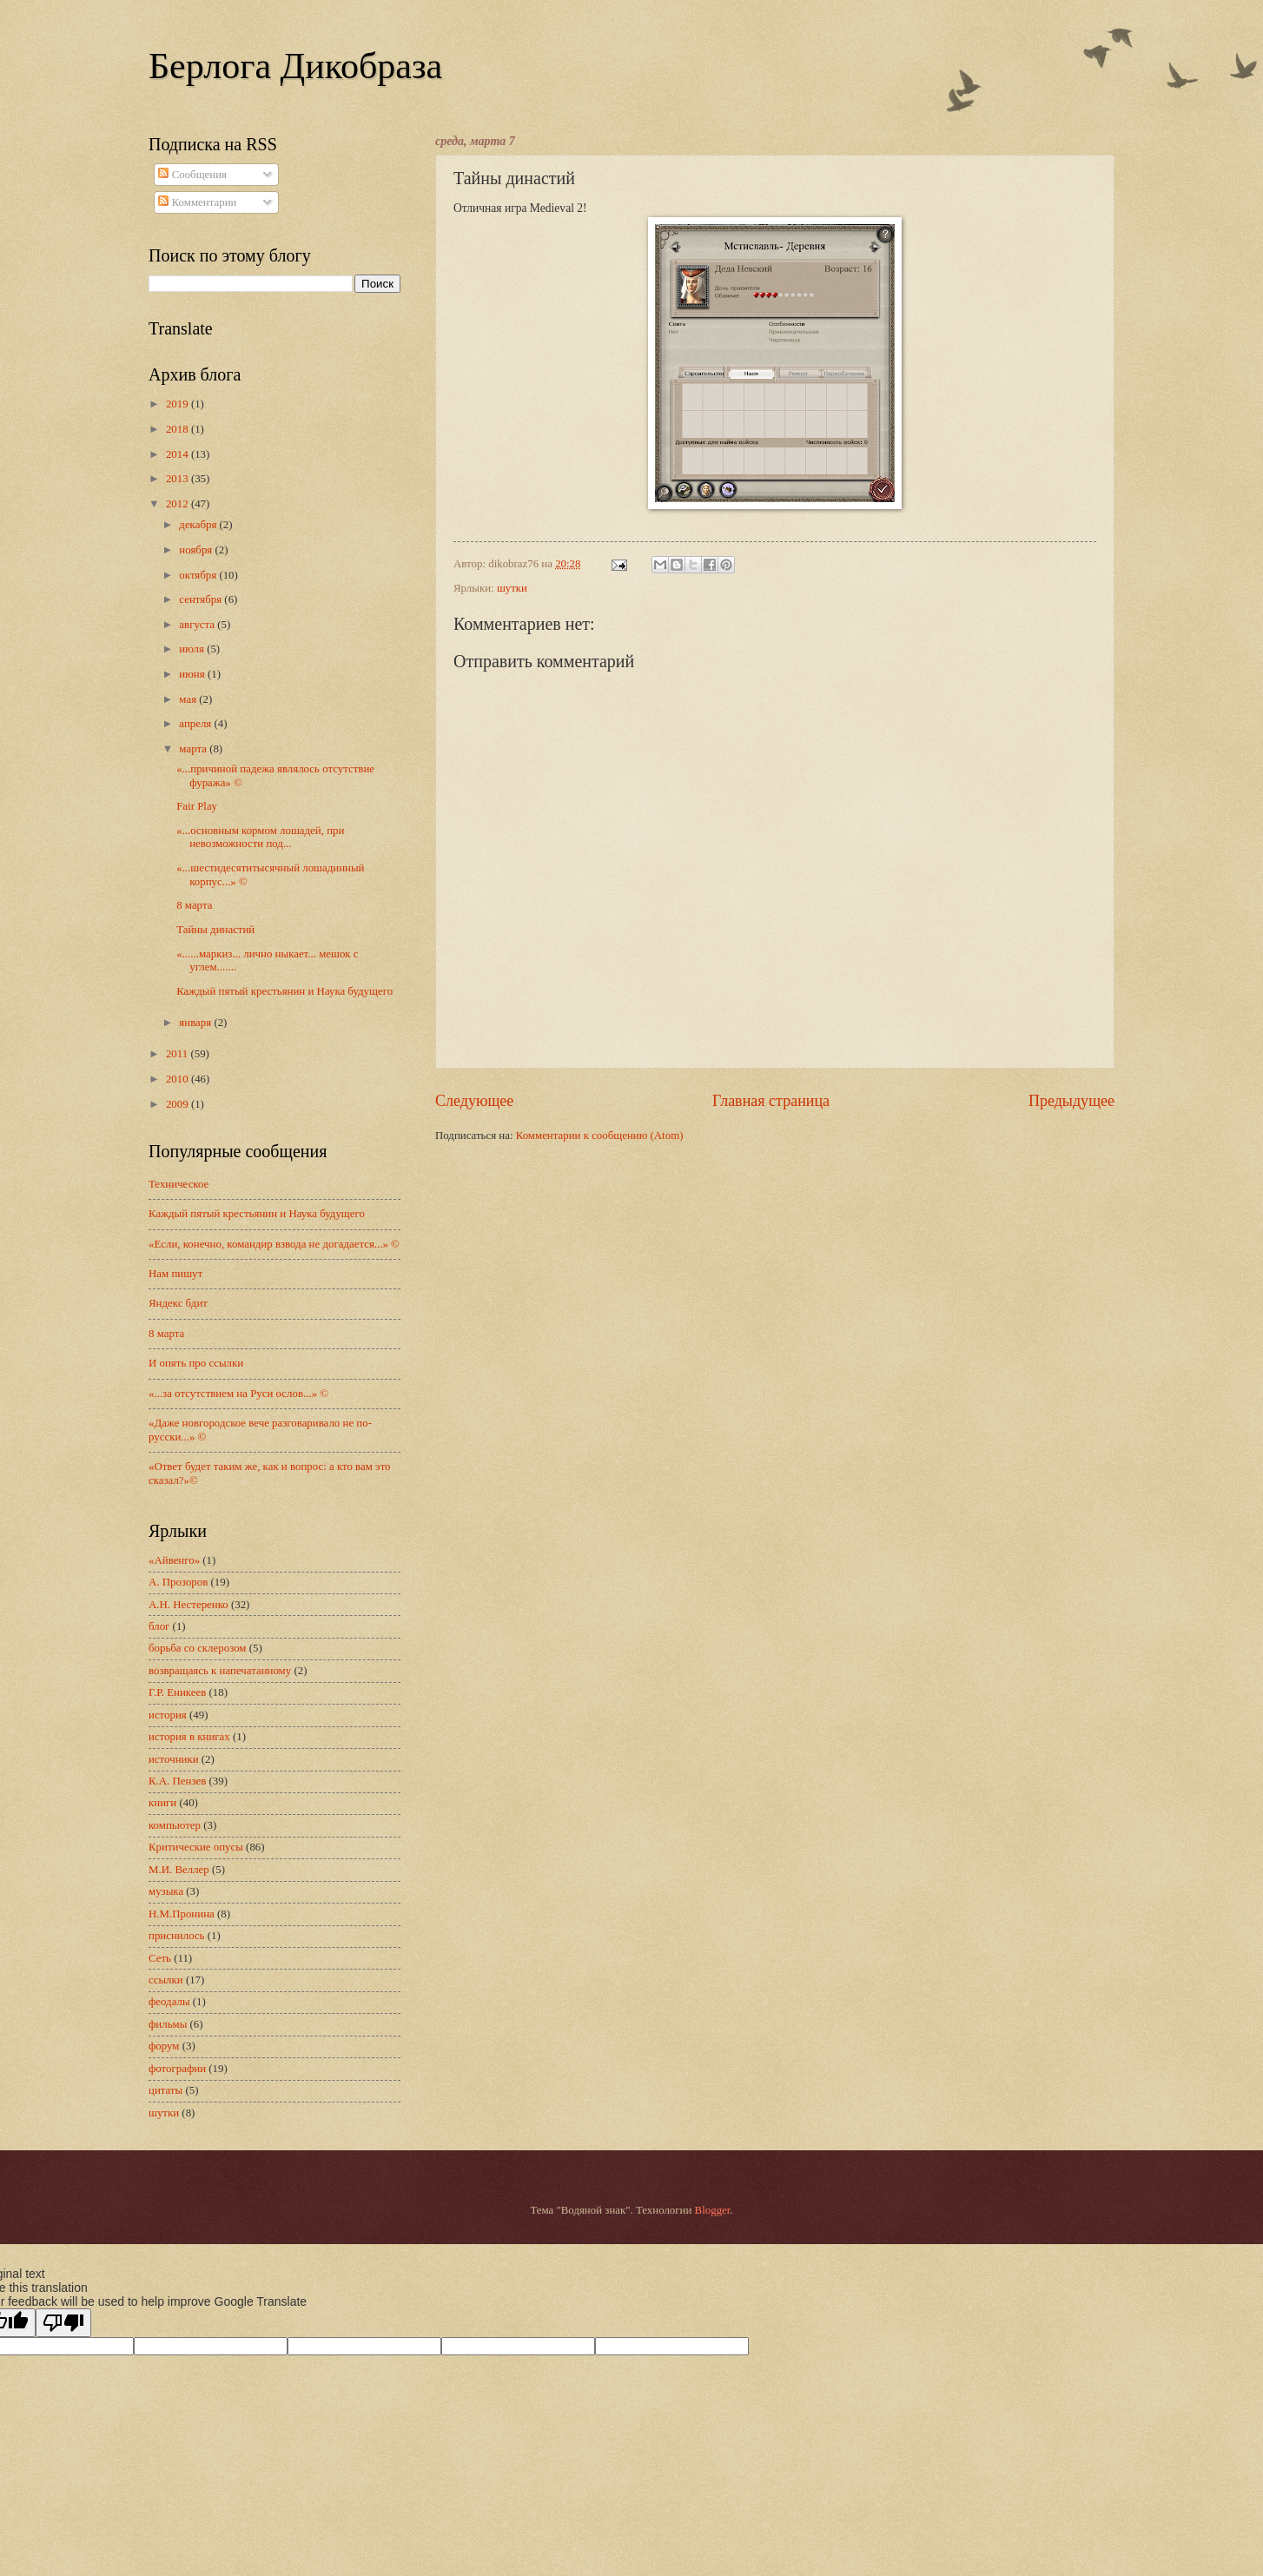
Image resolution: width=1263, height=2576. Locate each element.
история (168, 1715)
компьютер (175, 1825)
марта (194, 749)
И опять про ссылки (196, 1363)
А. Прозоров (178, 1582)
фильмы (168, 2024)
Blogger (713, 2210)
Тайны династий (215, 930)
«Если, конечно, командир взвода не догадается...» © (274, 1244)
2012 (178, 504)
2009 (178, 1104)
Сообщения (192, 175)
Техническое (178, 1184)
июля (193, 649)
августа (198, 625)
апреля (196, 724)
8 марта (194, 905)
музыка (166, 1891)
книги (162, 1803)
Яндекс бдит (178, 1303)
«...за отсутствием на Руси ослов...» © (238, 1393)
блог (159, 1626)
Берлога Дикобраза (295, 66)
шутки (512, 588)
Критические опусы (196, 1847)
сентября (201, 599)
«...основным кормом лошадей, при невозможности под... (260, 837)
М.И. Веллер (179, 1870)
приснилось (176, 1936)
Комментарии (197, 202)
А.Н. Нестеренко (188, 1605)
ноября (197, 550)
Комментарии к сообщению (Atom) (600, 1135)
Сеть (160, 1958)
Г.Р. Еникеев (177, 1692)
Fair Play (196, 806)
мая (189, 699)
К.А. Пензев (177, 1781)
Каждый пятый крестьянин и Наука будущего (284, 991)
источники (174, 1759)
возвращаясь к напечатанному (220, 1671)
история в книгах (189, 1737)
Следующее (474, 1100)
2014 (178, 454)
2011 (178, 1054)
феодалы (169, 2002)
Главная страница (771, 1100)
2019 (178, 404)
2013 (178, 479)
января (196, 1022)
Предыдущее (1071, 1100)
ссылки (166, 1980)
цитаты (165, 2090)
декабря (199, 525)
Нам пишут (175, 1274)
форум (164, 2046)
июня (193, 674)
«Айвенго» (174, 1560)
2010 (178, 1079)
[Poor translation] (63, 2322)
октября (199, 575)
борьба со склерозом (198, 1648)
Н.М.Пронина (182, 1914)
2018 (178, 429)
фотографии (177, 2069)
